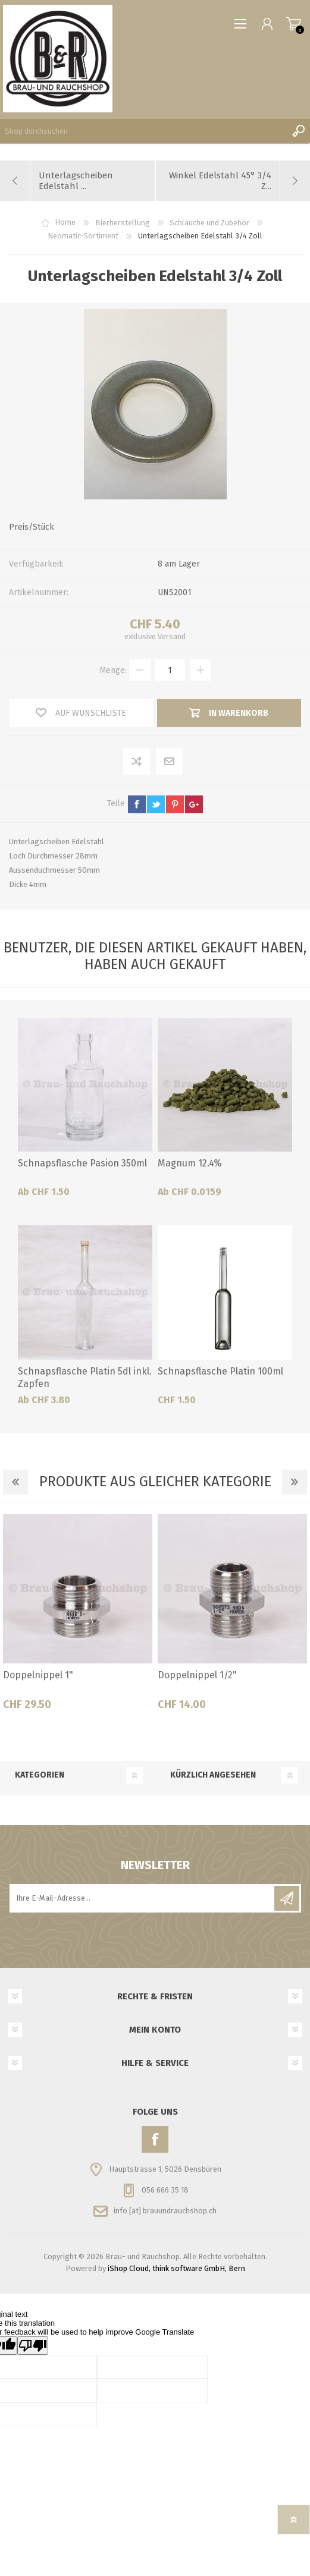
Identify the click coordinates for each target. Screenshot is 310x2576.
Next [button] (294, 1482)
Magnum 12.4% (190, 1163)
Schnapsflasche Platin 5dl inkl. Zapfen (85, 1377)
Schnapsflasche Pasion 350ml (82, 1163)
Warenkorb (293, 24)
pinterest (175, 804)
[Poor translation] (32, 2345)
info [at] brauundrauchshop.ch (165, 2210)
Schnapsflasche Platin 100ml (220, 1371)
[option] (77, 1616)
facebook (137, 804)
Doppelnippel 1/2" (197, 1675)
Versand (172, 636)
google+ (194, 804)
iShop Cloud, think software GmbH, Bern (176, 2268)
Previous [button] (15, 1482)
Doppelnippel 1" (38, 1675)
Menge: (113, 670)
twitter (156, 804)
